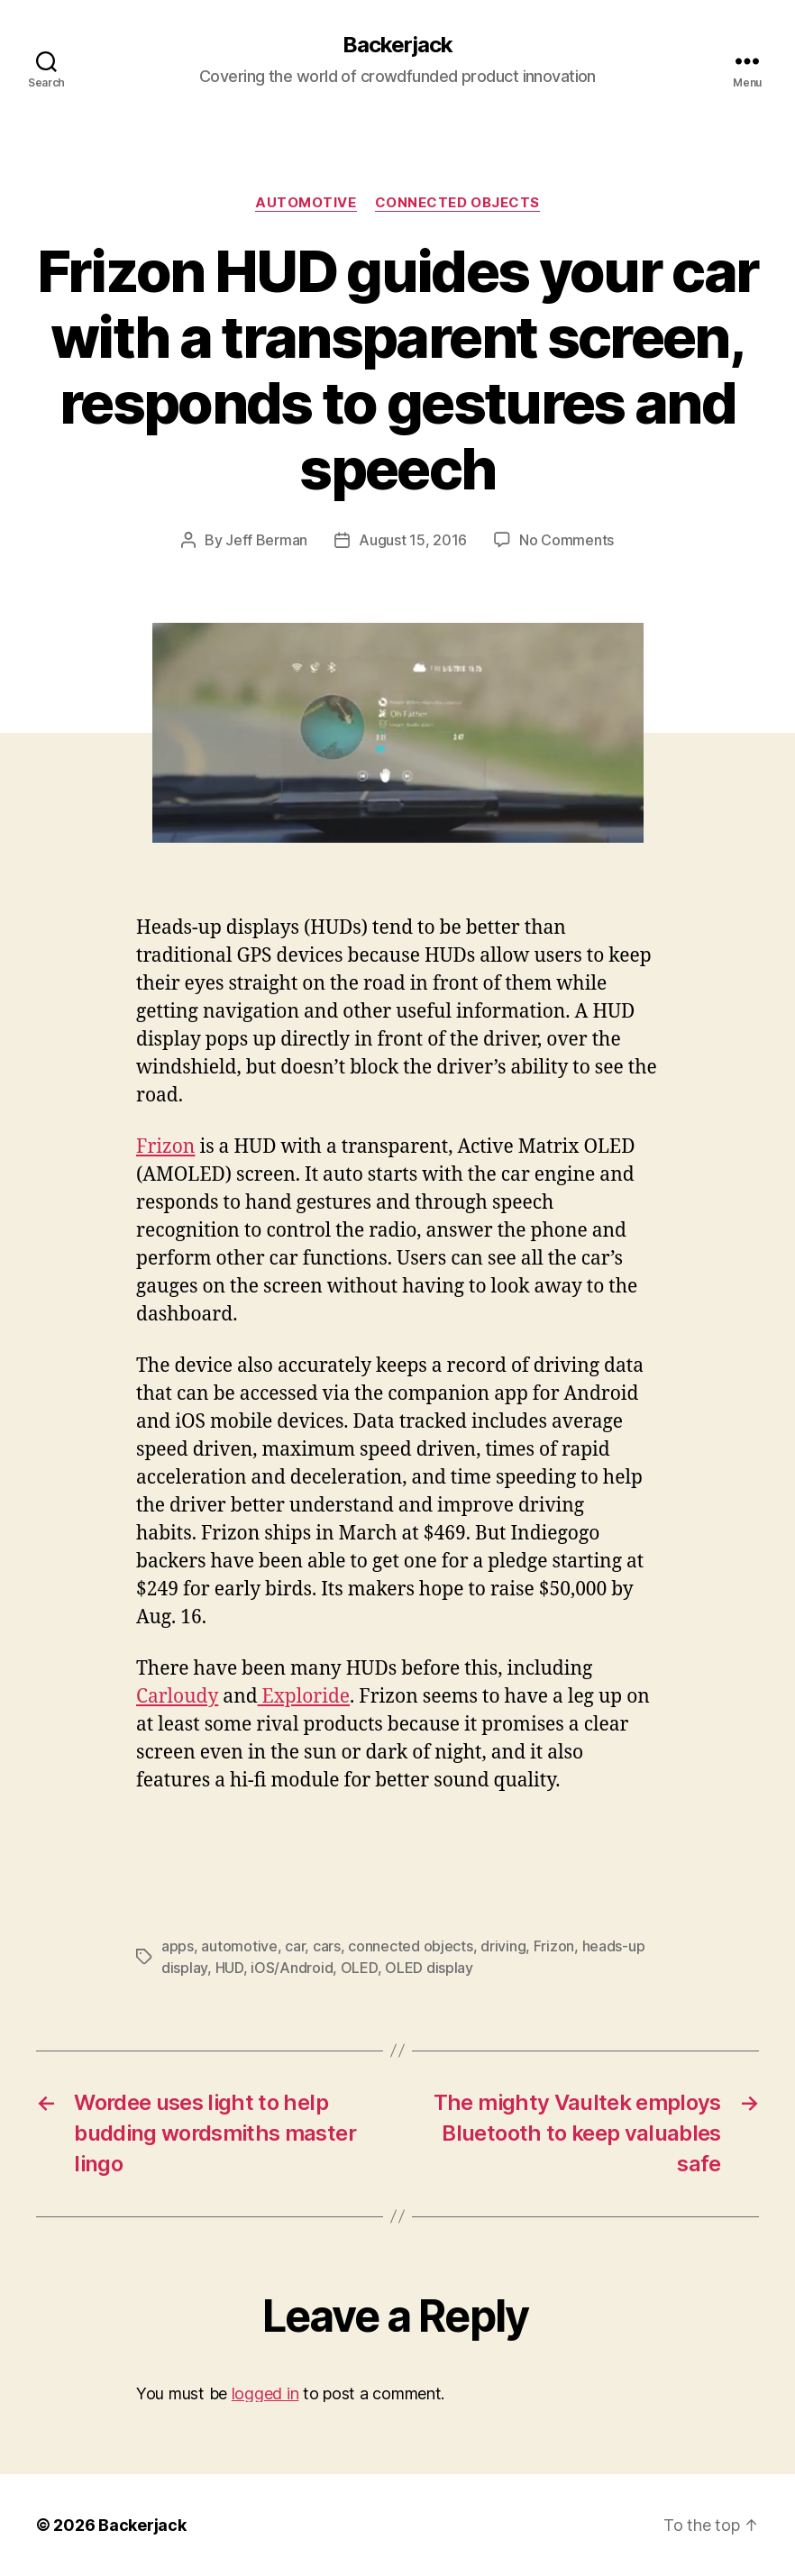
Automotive (306, 203)
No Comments (566, 540)
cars (327, 1946)
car (295, 1946)
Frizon (165, 1147)
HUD (229, 1968)
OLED (359, 1968)
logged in (265, 2393)
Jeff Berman (266, 540)
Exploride (304, 1697)
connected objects (410, 1946)
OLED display (429, 1968)
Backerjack (397, 45)
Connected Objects (457, 203)
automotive (239, 1946)
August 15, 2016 (413, 540)
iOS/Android (292, 1968)
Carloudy (177, 1697)
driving (502, 1946)
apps (177, 1946)
